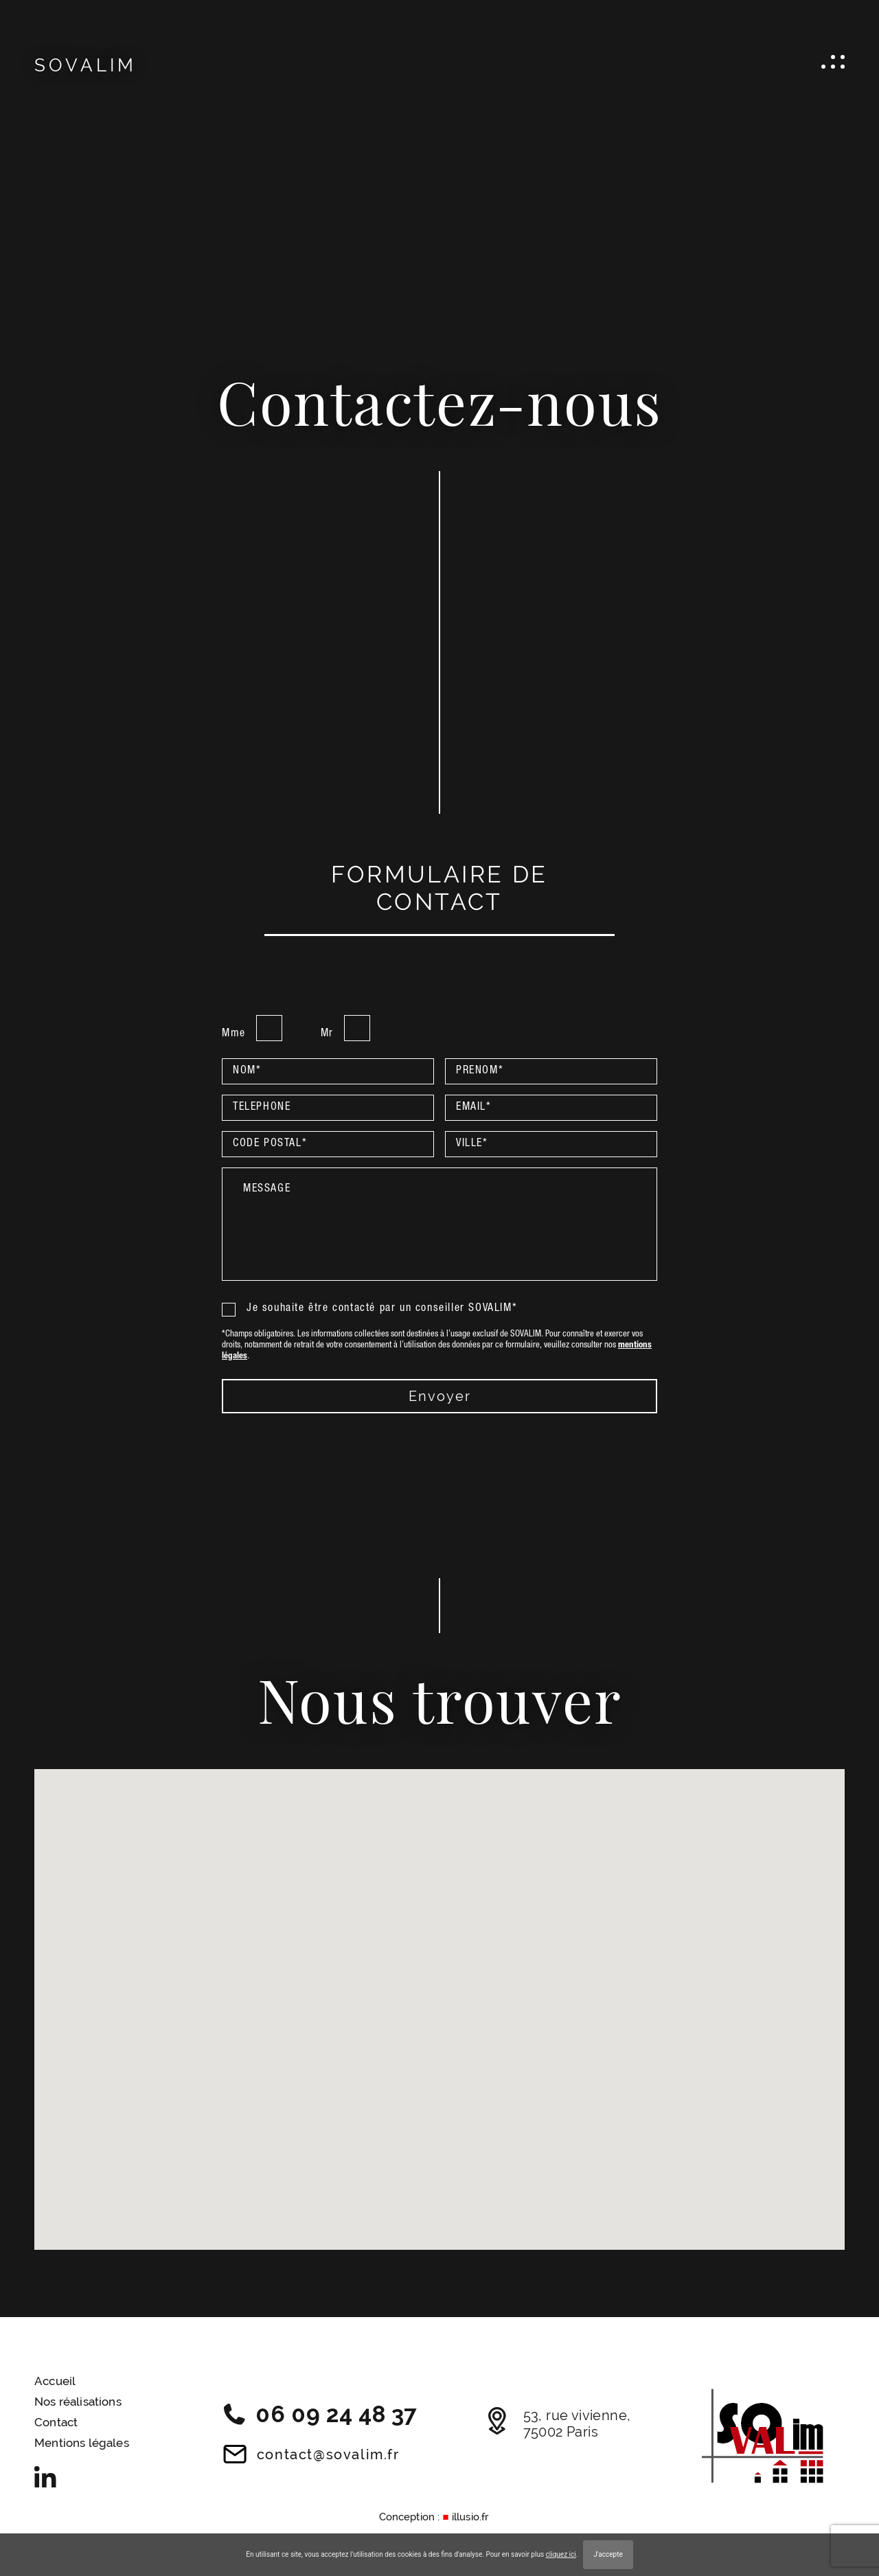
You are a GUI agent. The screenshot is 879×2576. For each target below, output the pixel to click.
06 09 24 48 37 (320, 2414)
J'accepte (607, 2554)
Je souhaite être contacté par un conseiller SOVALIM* (369, 1309)
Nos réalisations (78, 2401)
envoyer (440, 1396)
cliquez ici (561, 2554)
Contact (56, 2422)
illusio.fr (470, 2517)
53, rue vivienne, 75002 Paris (559, 2423)
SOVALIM (85, 65)
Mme (234, 1034)
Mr (327, 1034)
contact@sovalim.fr (311, 2454)
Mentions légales (81, 2443)
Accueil (55, 2381)
